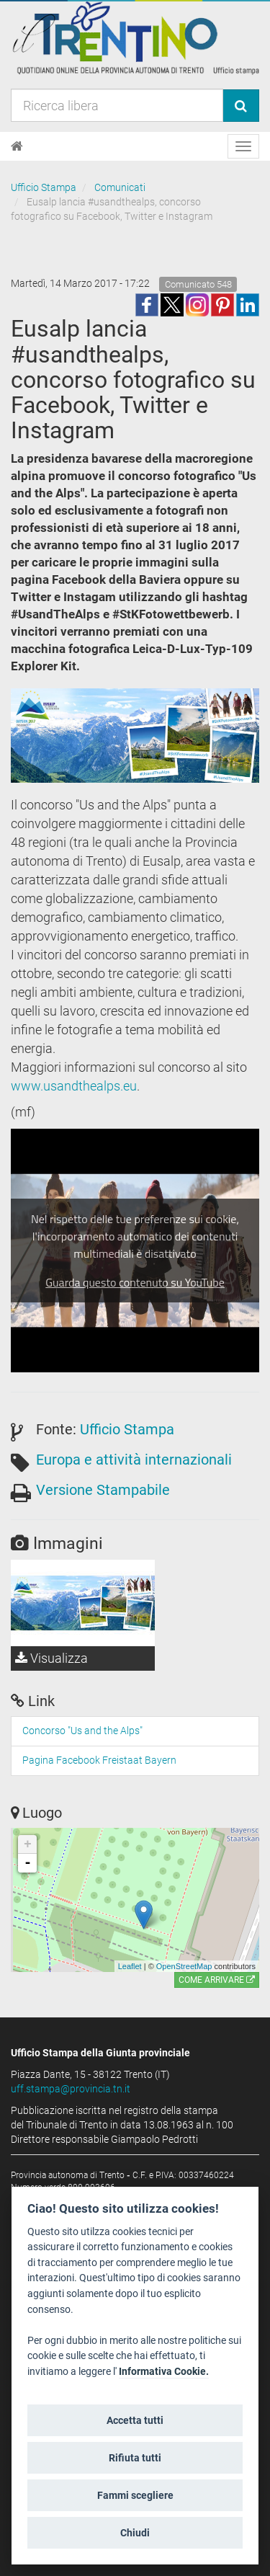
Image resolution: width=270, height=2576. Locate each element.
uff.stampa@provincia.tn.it (70, 2089)
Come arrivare (217, 1980)
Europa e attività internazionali (134, 1459)
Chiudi (135, 2533)
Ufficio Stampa (43, 187)
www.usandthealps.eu (74, 1085)
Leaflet (130, 1966)
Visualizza (51, 1658)
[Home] (17, 146)
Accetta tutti (135, 2420)
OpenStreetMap (184, 1966)
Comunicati (119, 187)
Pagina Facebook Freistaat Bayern (99, 1760)
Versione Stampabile (103, 1489)
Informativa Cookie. (164, 2372)
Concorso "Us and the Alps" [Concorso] (82, 1730)
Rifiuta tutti (135, 2458)
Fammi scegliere (135, 2495)
